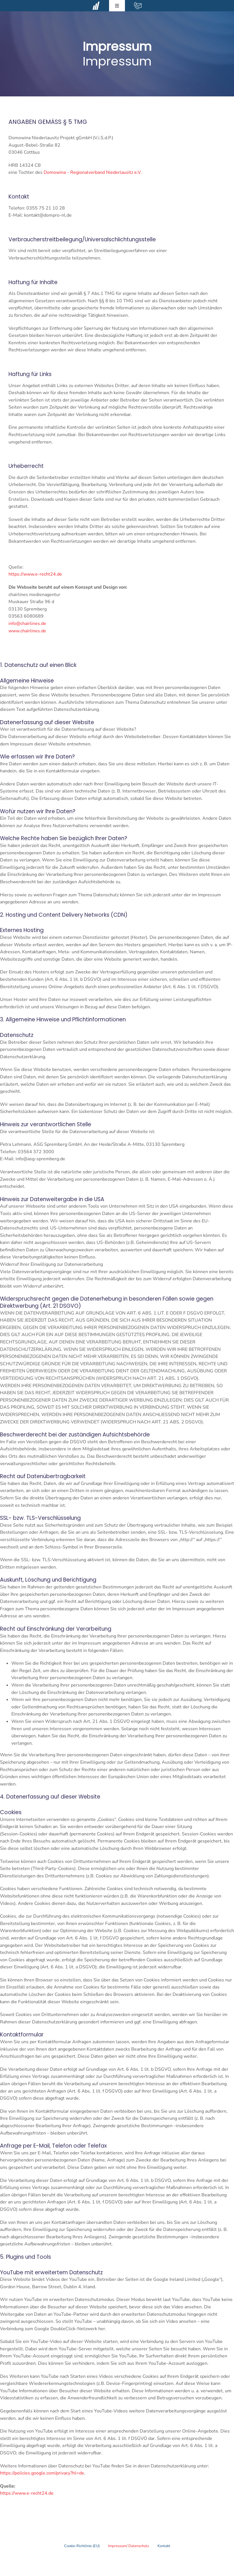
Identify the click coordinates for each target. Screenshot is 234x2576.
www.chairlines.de (27, 631)
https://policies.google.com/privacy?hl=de (42, 2473)
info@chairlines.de (27, 623)
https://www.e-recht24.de (35, 574)
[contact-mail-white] (137, 4)
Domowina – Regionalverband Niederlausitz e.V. (93, 172)
